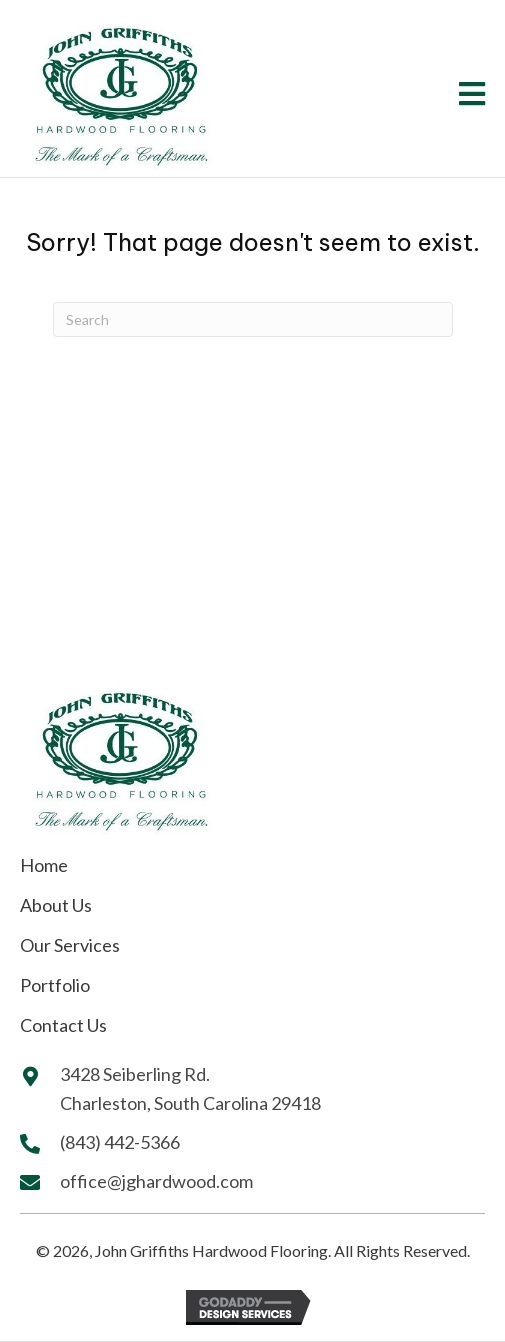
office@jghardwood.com (156, 1181)
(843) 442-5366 (121, 1142)
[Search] (253, 319)
